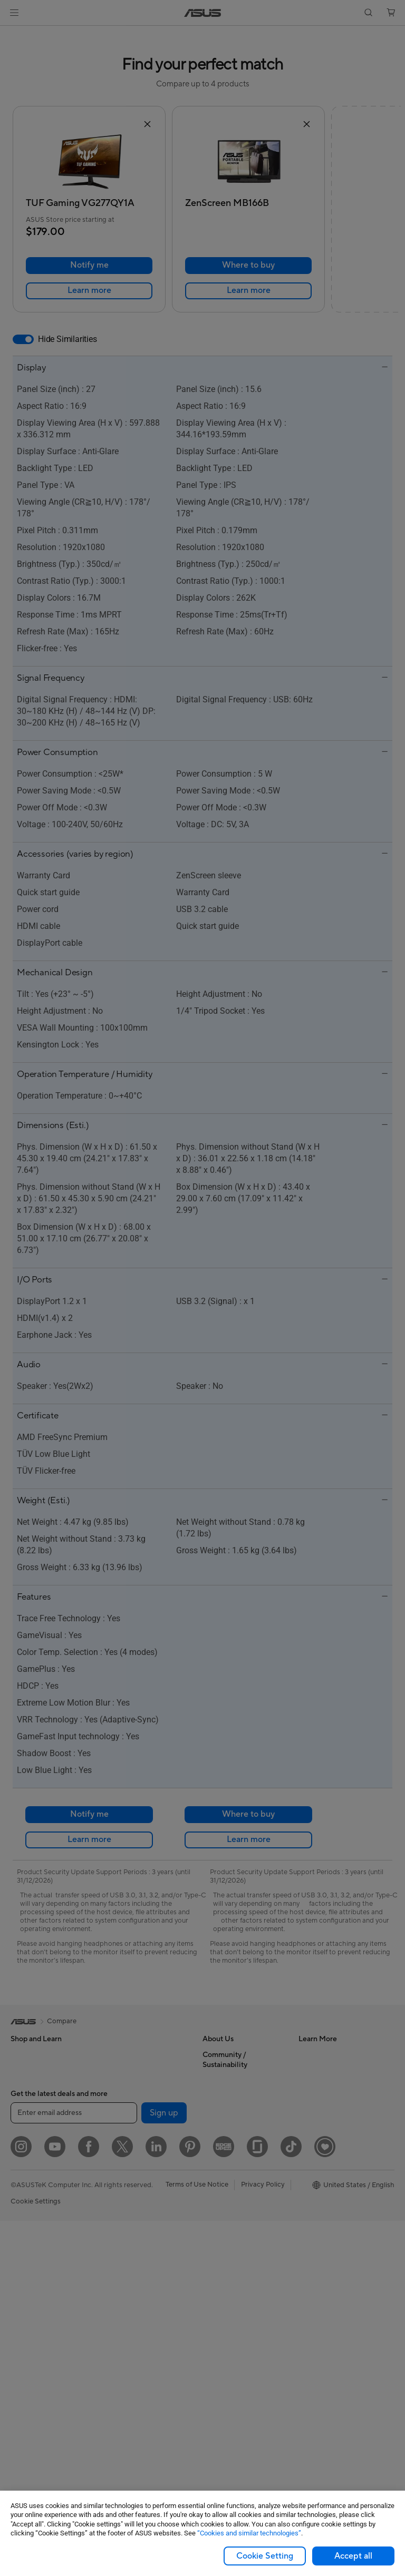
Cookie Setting (264, 2556)
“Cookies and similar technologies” (249, 2533)
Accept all (353, 2556)
